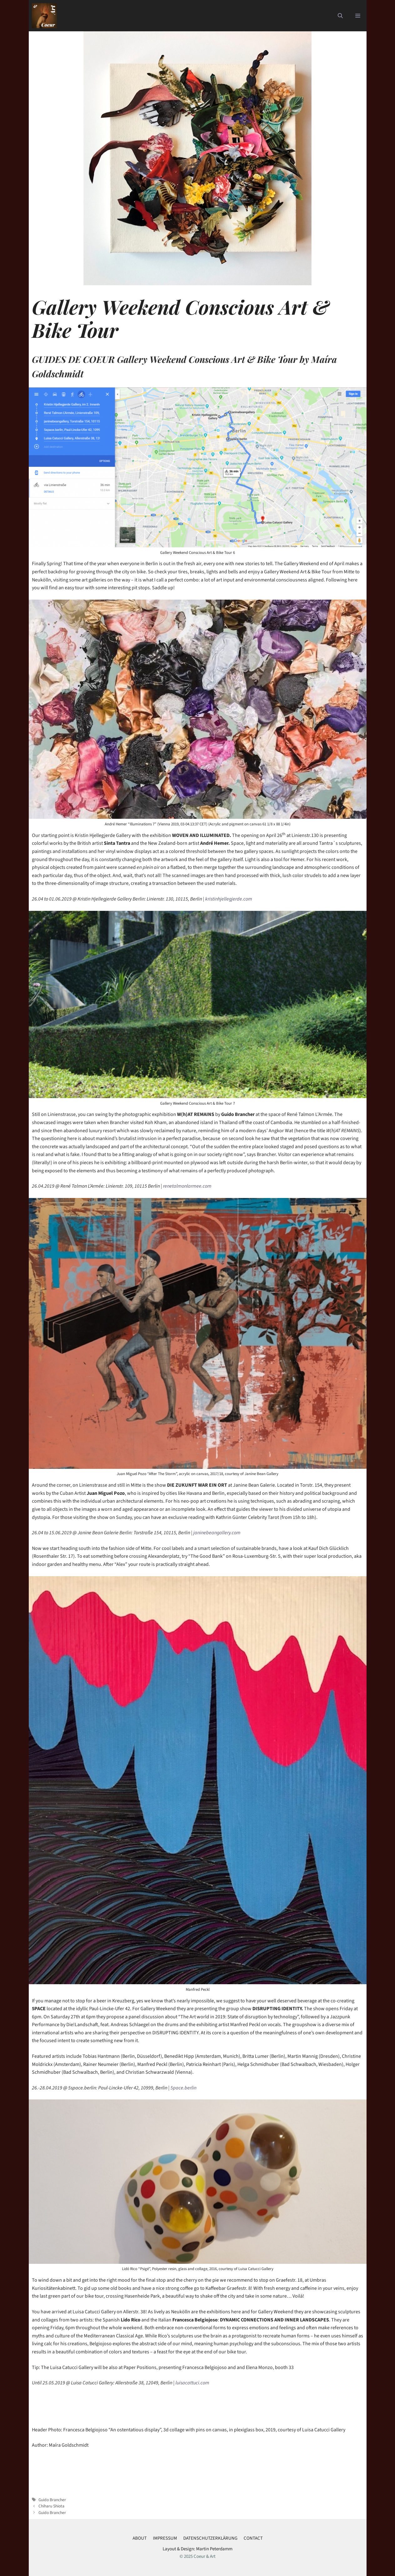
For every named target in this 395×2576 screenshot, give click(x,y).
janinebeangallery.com (216, 1532)
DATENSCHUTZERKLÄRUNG (210, 2538)
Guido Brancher (52, 2500)
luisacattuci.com (192, 2382)
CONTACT (253, 2538)
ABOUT (140, 2538)
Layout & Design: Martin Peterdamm (197, 2549)
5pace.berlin (183, 2087)
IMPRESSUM (165, 2538)
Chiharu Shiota (51, 2506)
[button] (340, 15)
